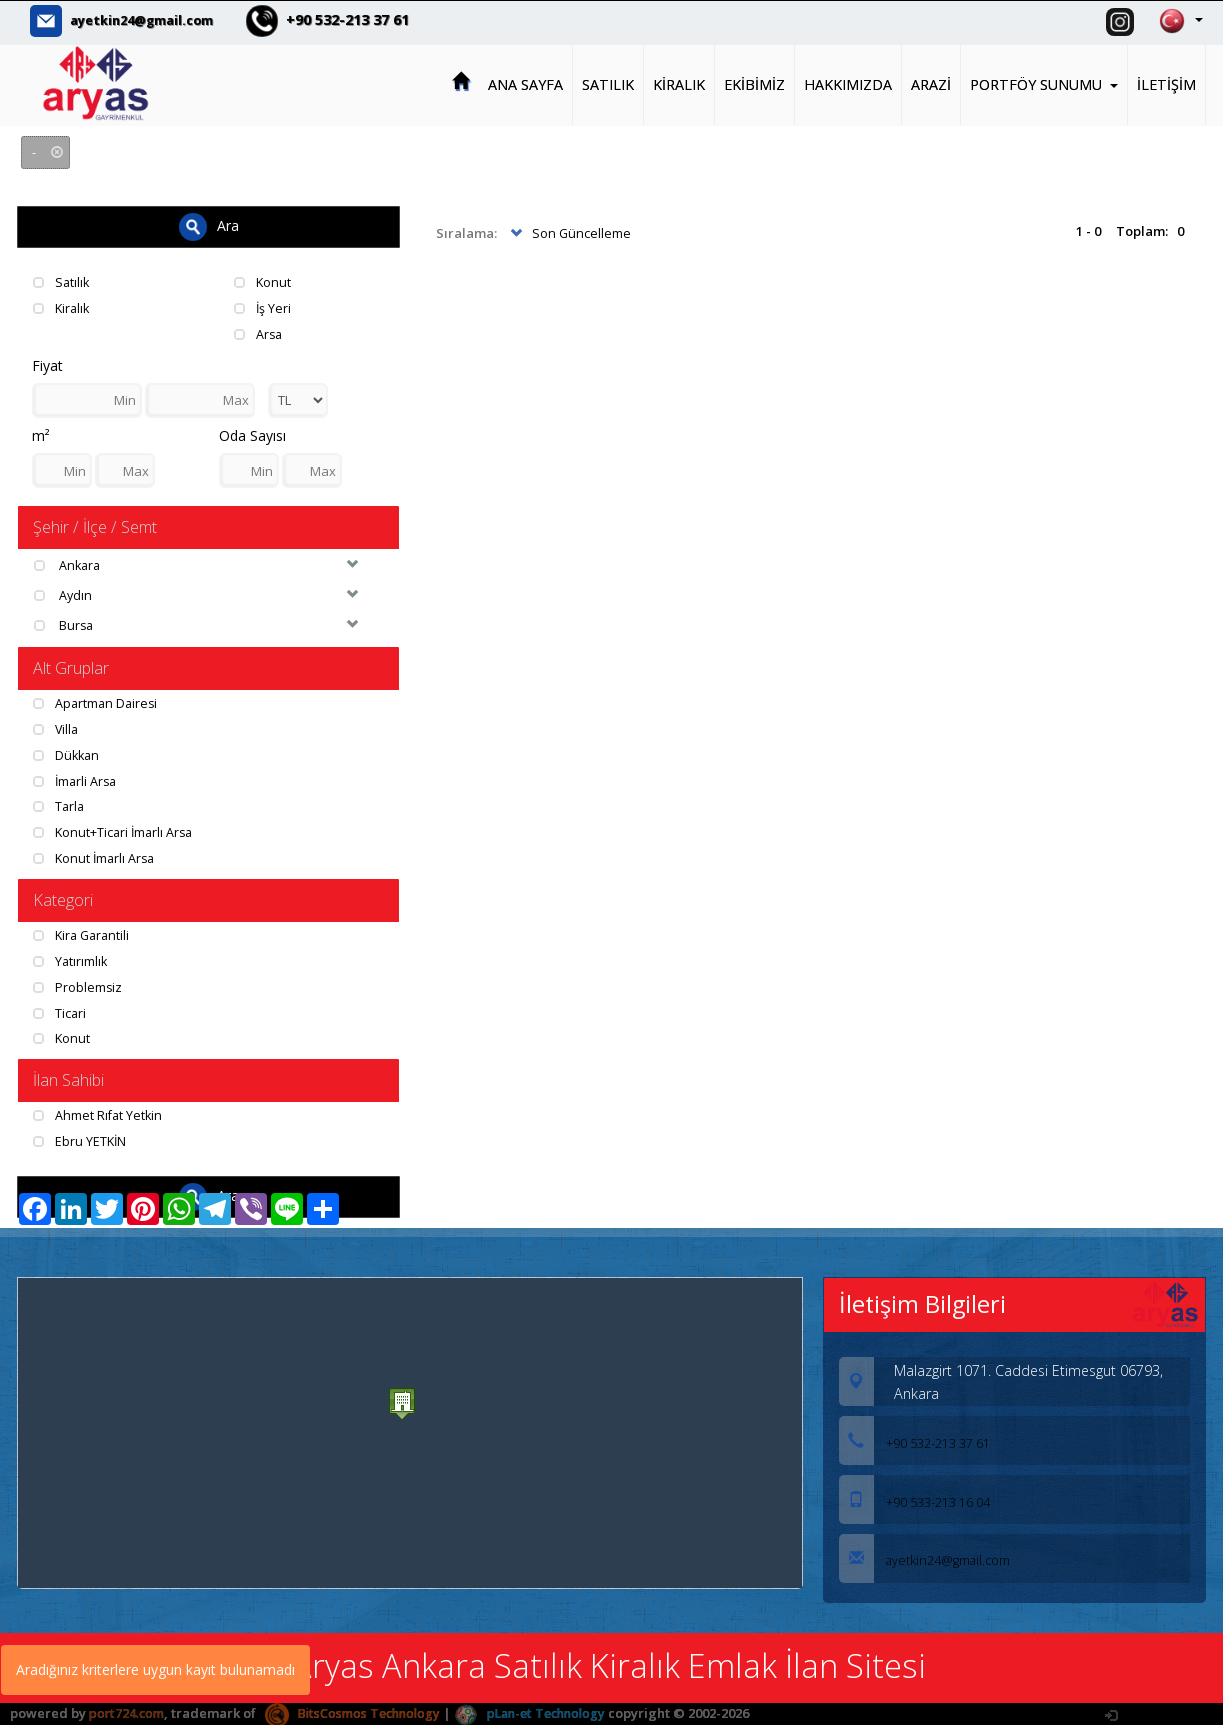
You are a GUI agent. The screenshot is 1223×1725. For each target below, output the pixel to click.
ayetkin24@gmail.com (150, 20)
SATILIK (608, 83)
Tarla (60, 805)
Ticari (60, 1010)
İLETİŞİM (1166, 83)
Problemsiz (78, 985)
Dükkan (68, 754)
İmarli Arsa (77, 779)
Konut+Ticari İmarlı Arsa (116, 830)
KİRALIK (679, 83)
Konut (263, 281)
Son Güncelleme (569, 233)
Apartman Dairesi (97, 702)
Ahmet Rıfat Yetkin (99, 1113)
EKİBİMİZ (754, 83)
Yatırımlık (71, 959)
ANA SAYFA (525, 83)
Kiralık (63, 307)
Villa (57, 728)
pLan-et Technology (545, 1711)
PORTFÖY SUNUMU (1044, 83)
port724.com (128, 1711)
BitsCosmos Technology (359, 1711)
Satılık (62, 281)
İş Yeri (263, 307)
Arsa (259, 332)
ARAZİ (931, 83)
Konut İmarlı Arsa (96, 856)
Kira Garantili (84, 934)
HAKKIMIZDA (848, 83)
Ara (209, 226)
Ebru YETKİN (81, 1139)
